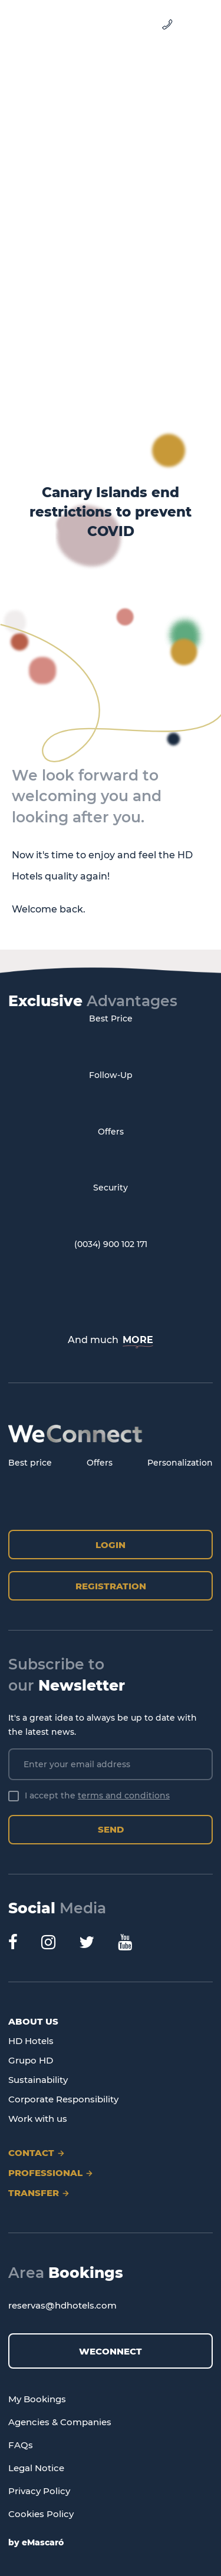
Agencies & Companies (59, 2422)
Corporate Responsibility (63, 2099)
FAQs (20, 2445)
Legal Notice (36, 2468)
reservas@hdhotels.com (62, 2305)
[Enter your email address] (110, 1764)
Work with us (37, 2118)
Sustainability (38, 2079)
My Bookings (37, 2399)
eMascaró (43, 2542)
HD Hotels (31, 2040)
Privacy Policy (39, 2490)
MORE (138, 1339)
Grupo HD (30, 2060)
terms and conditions (124, 1795)
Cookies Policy (41, 2513)
